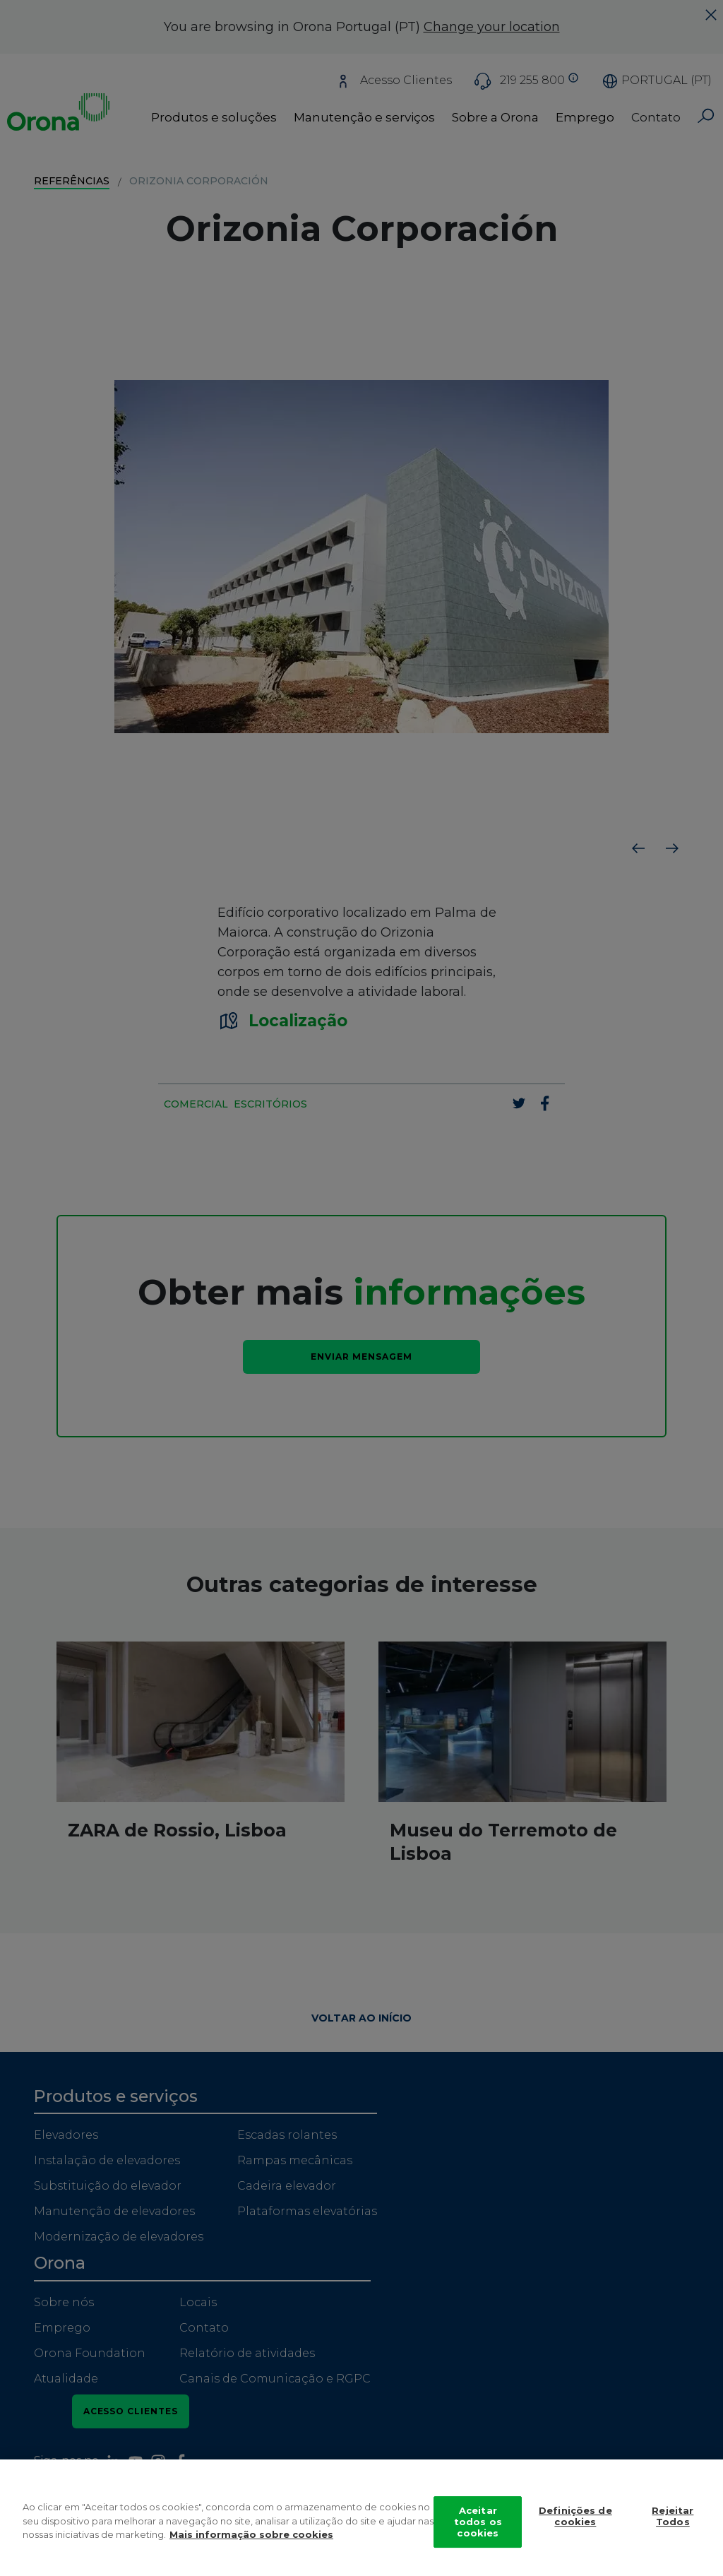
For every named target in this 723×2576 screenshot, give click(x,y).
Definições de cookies (575, 2520)
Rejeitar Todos (672, 2520)
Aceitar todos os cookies (478, 2525)
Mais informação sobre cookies (251, 2538)
